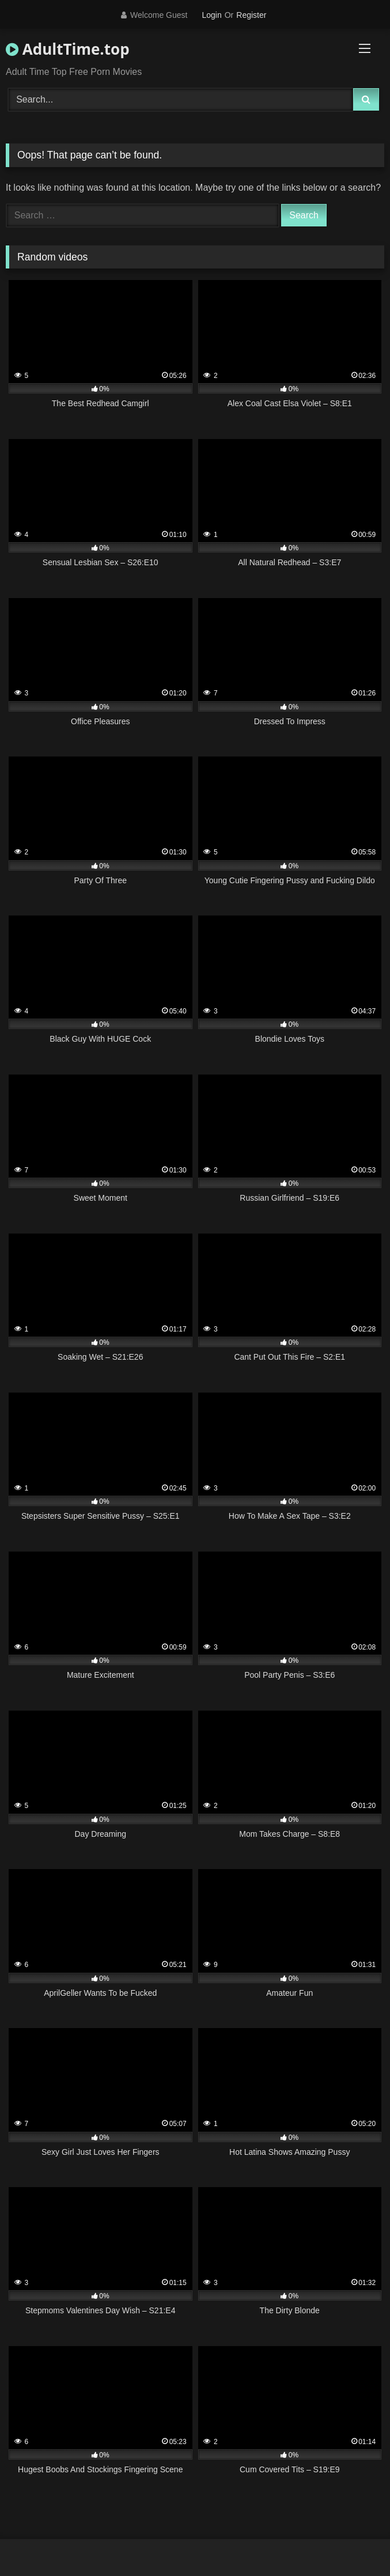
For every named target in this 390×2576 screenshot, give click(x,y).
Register (251, 15)
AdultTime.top (68, 49)
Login (211, 15)
